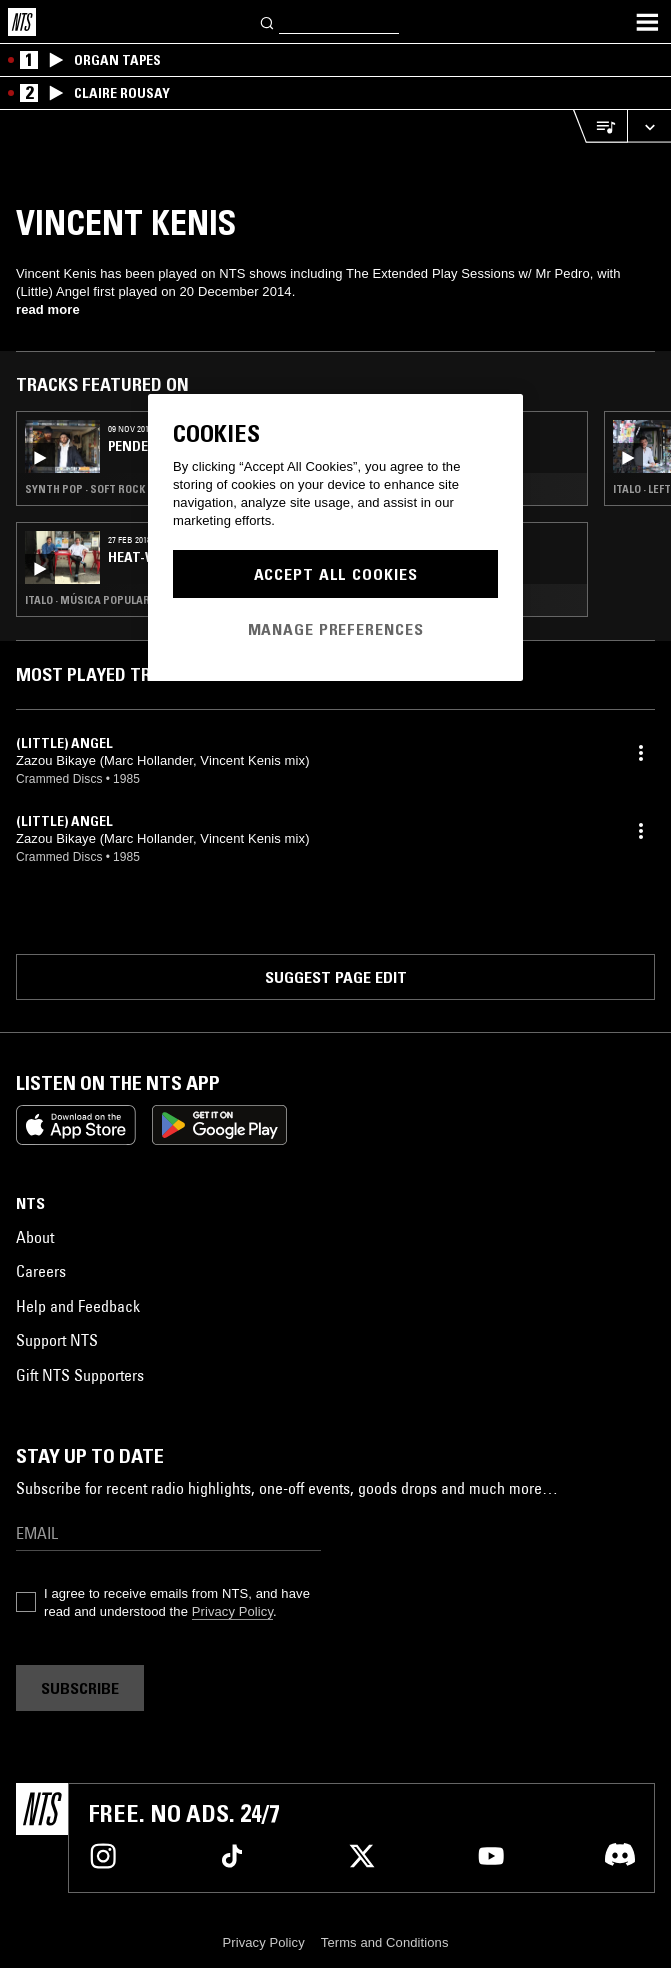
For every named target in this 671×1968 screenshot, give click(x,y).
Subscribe (80, 1688)
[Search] (268, 21)
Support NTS (57, 1340)
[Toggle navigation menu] (647, 22)
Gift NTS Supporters (80, 1375)
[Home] (22, 22)
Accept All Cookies (336, 574)
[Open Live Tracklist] (600, 126)
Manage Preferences (336, 629)
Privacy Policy (232, 1611)
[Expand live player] (649, 126)
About (35, 1237)
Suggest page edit (336, 977)
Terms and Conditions (385, 1942)
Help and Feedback (78, 1306)
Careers (41, 1271)
